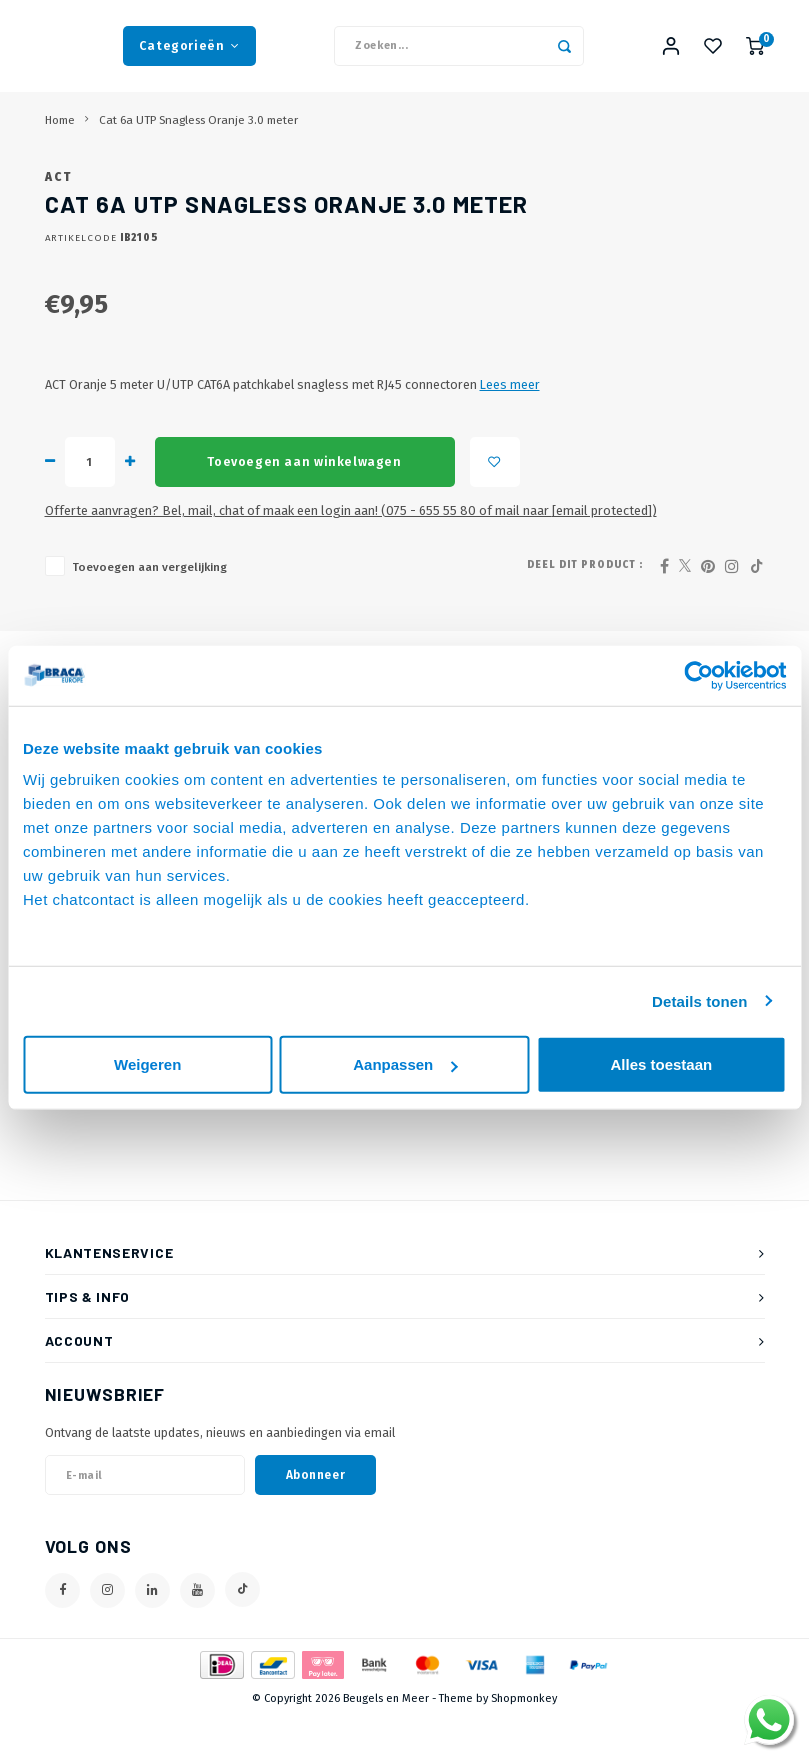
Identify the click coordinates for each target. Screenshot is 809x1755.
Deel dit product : (585, 603)
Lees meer (510, 422)
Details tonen (699, 1000)
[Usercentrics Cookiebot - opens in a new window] (698, 675)
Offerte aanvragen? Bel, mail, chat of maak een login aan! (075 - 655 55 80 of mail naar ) (351, 548)
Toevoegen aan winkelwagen (304, 500)
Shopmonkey (524, 1737)
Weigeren (147, 1064)
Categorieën (189, 49)
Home (60, 128)
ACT (59, 215)
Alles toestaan (661, 1064)
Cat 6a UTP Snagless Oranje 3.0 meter (198, 128)
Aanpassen (405, 1064)
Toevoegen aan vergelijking (149, 605)
